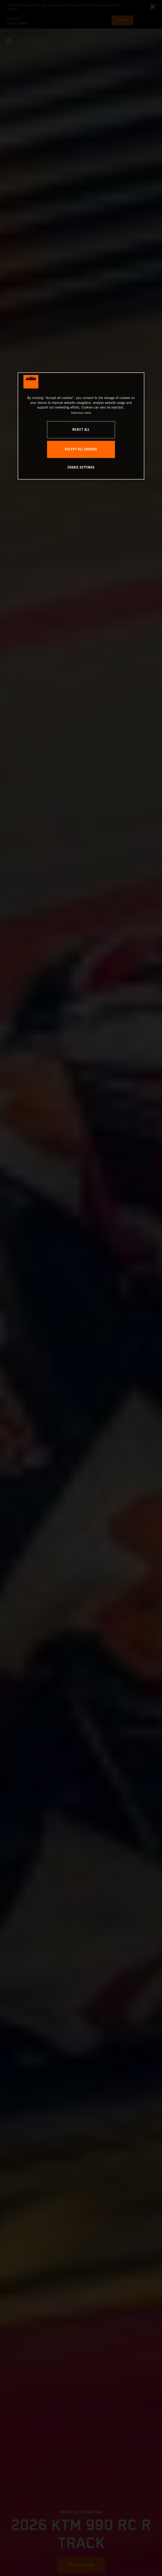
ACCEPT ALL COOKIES (81, 449)
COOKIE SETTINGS (81, 467)
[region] (81, 426)
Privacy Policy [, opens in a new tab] (77, 412)
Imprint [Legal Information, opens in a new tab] (88, 412)
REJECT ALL (81, 429)
